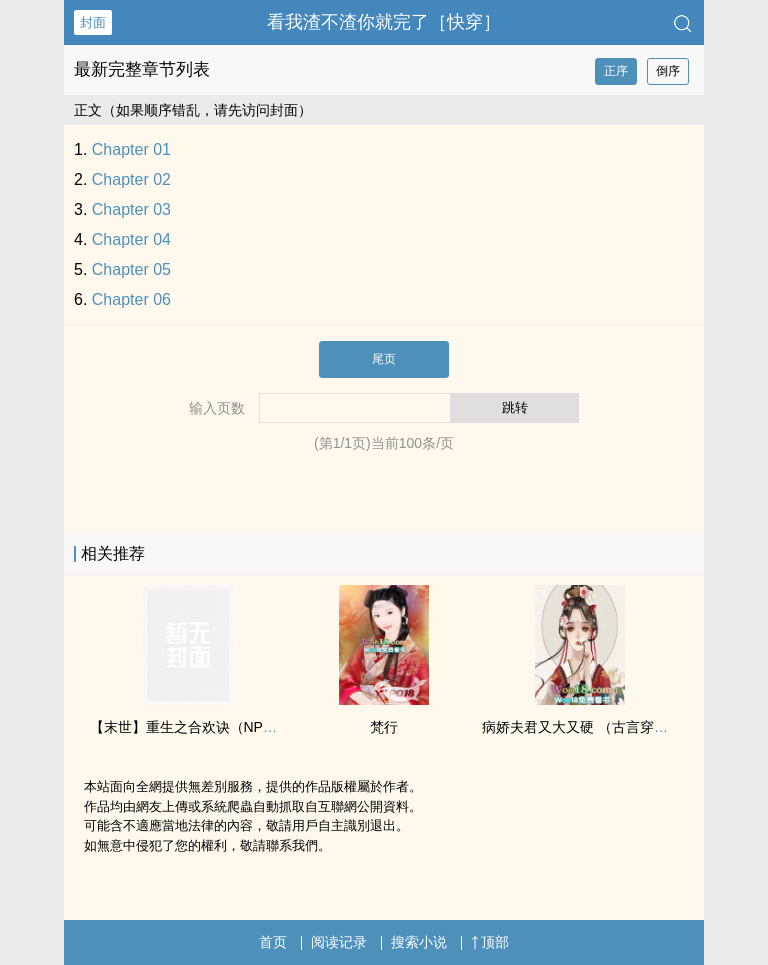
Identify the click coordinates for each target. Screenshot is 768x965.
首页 (273, 942)
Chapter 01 (131, 149)
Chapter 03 (131, 209)
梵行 (384, 727)
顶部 (490, 942)
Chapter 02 (131, 179)
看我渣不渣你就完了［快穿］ (384, 22)
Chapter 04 (131, 239)
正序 (616, 71)
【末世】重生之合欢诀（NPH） (189, 727)
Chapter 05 (131, 269)
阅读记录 (339, 942)
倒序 (668, 71)
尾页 (384, 359)
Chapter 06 (131, 299)
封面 (93, 22)
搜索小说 (419, 942)
